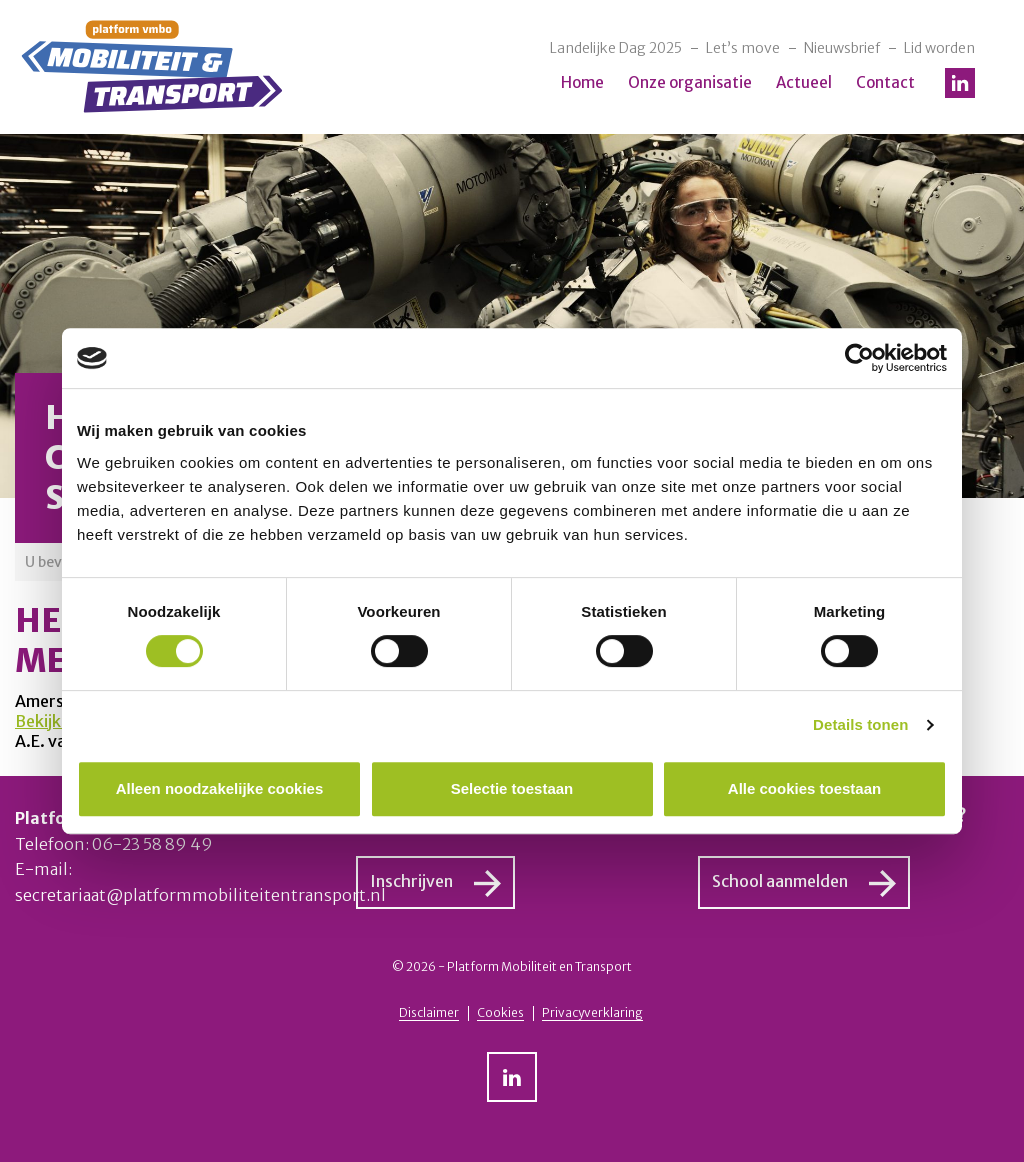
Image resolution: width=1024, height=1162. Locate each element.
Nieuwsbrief (842, 48)
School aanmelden (780, 881)
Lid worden (939, 48)
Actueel (804, 82)
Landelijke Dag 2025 (616, 48)
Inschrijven (411, 881)
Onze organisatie (690, 82)
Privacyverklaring (592, 1012)
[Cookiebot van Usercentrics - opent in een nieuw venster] (859, 358)
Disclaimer (429, 1012)
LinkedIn (960, 83)
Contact (885, 82)
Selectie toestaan (512, 788)
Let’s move (743, 48)
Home (582, 82)
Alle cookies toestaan (804, 788)
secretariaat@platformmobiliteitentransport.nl (200, 895)
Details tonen (860, 724)
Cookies (500, 1012)
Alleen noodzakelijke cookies (220, 788)
